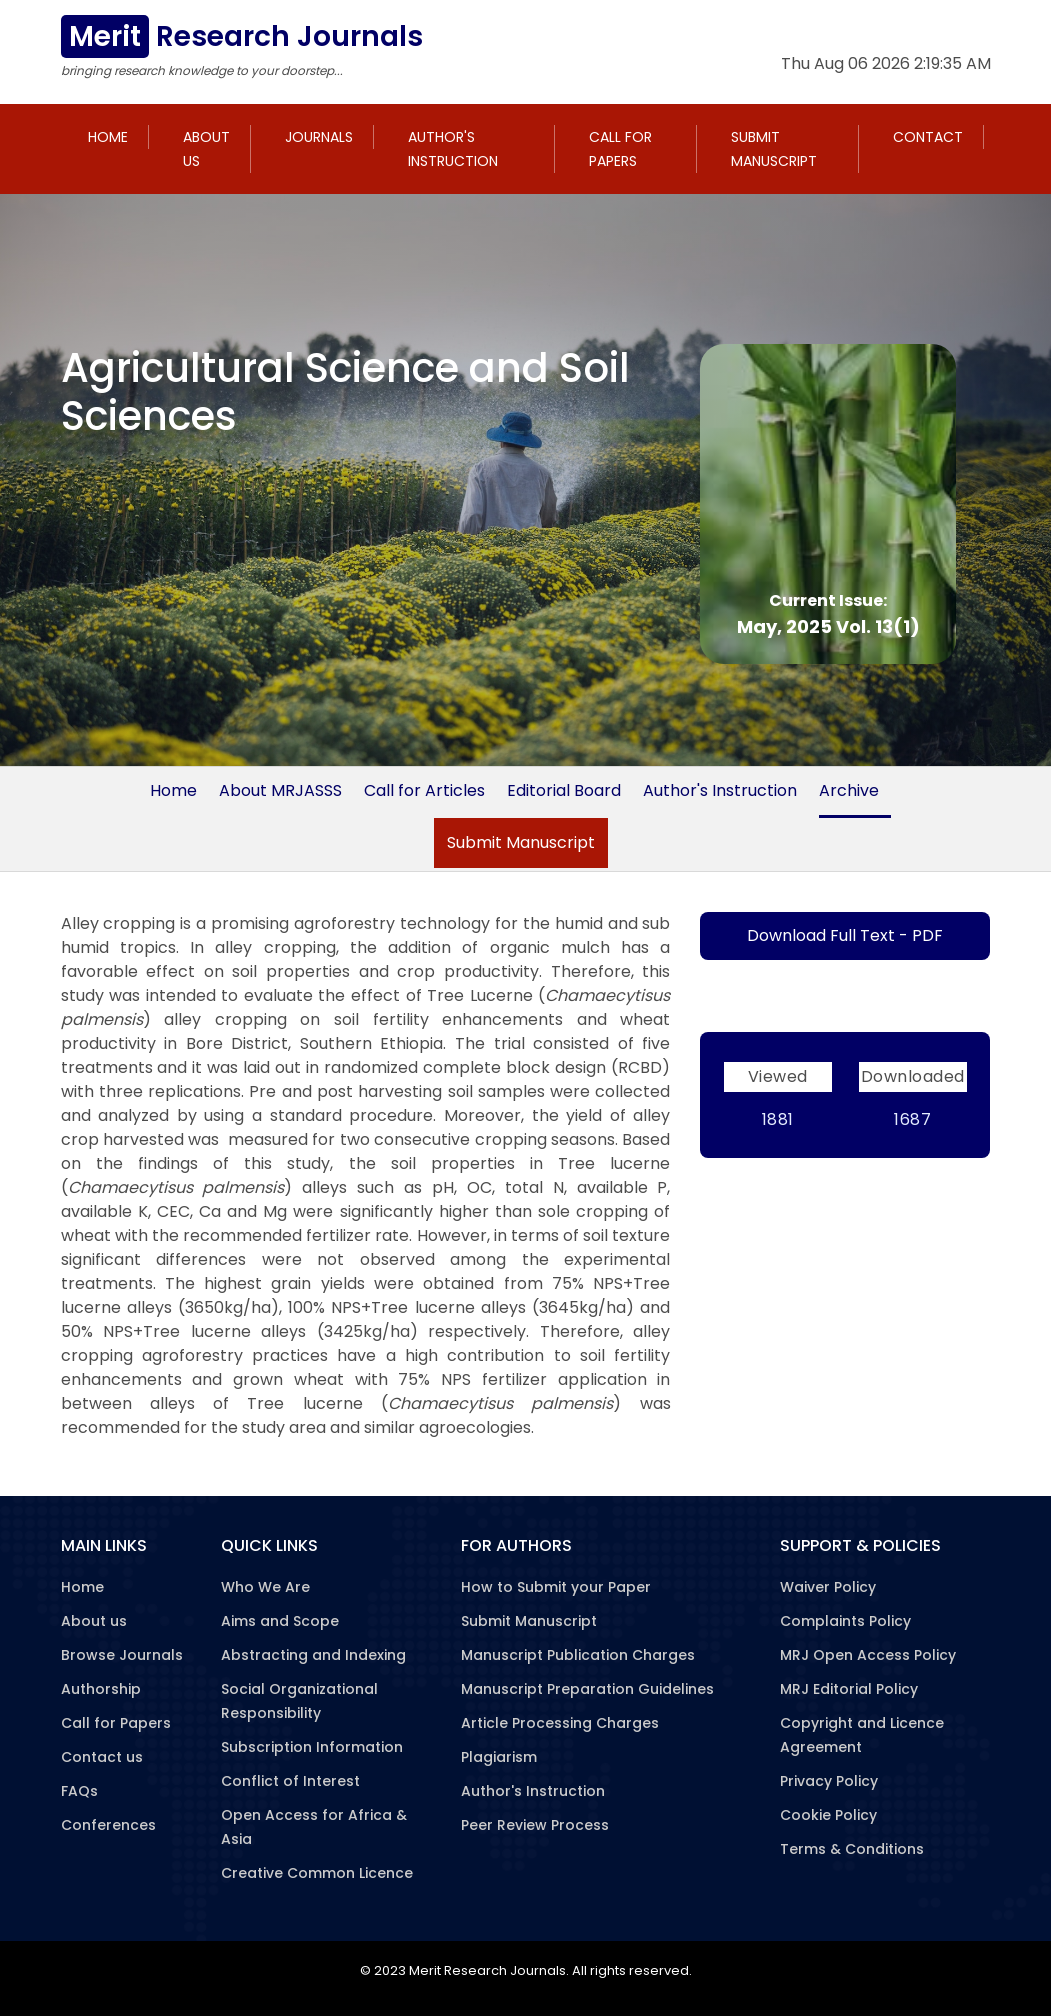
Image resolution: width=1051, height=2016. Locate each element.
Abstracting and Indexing (313, 1655)
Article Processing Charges (560, 1723)
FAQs (79, 1791)
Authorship (101, 1689)
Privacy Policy (829, 1781)
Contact (928, 137)
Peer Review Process (535, 1825)
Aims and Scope (280, 1621)
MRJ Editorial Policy (849, 1689)
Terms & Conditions (852, 1849)
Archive (849, 790)
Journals (319, 137)
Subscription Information (312, 1747)
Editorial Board (564, 790)
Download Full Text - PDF (845, 935)
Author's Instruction (453, 149)
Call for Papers (620, 149)
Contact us (102, 1757)
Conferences (108, 1825)
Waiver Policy (828, 1587)
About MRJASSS (280, 790)
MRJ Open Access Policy (868, 1655)
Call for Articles (424, 790)
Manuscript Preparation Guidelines (587, 1689)
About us (206, 149)
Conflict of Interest (290, 1781)
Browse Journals (122, 1655)
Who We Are (265, 1587)
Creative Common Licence (317, 1873)
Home (108, 137)
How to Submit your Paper (556, 1587)
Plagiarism (499, 1757)
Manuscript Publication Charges (578, 1655)
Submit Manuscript (774, 149)
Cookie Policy (828, 1815)
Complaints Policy (845, 1621)
